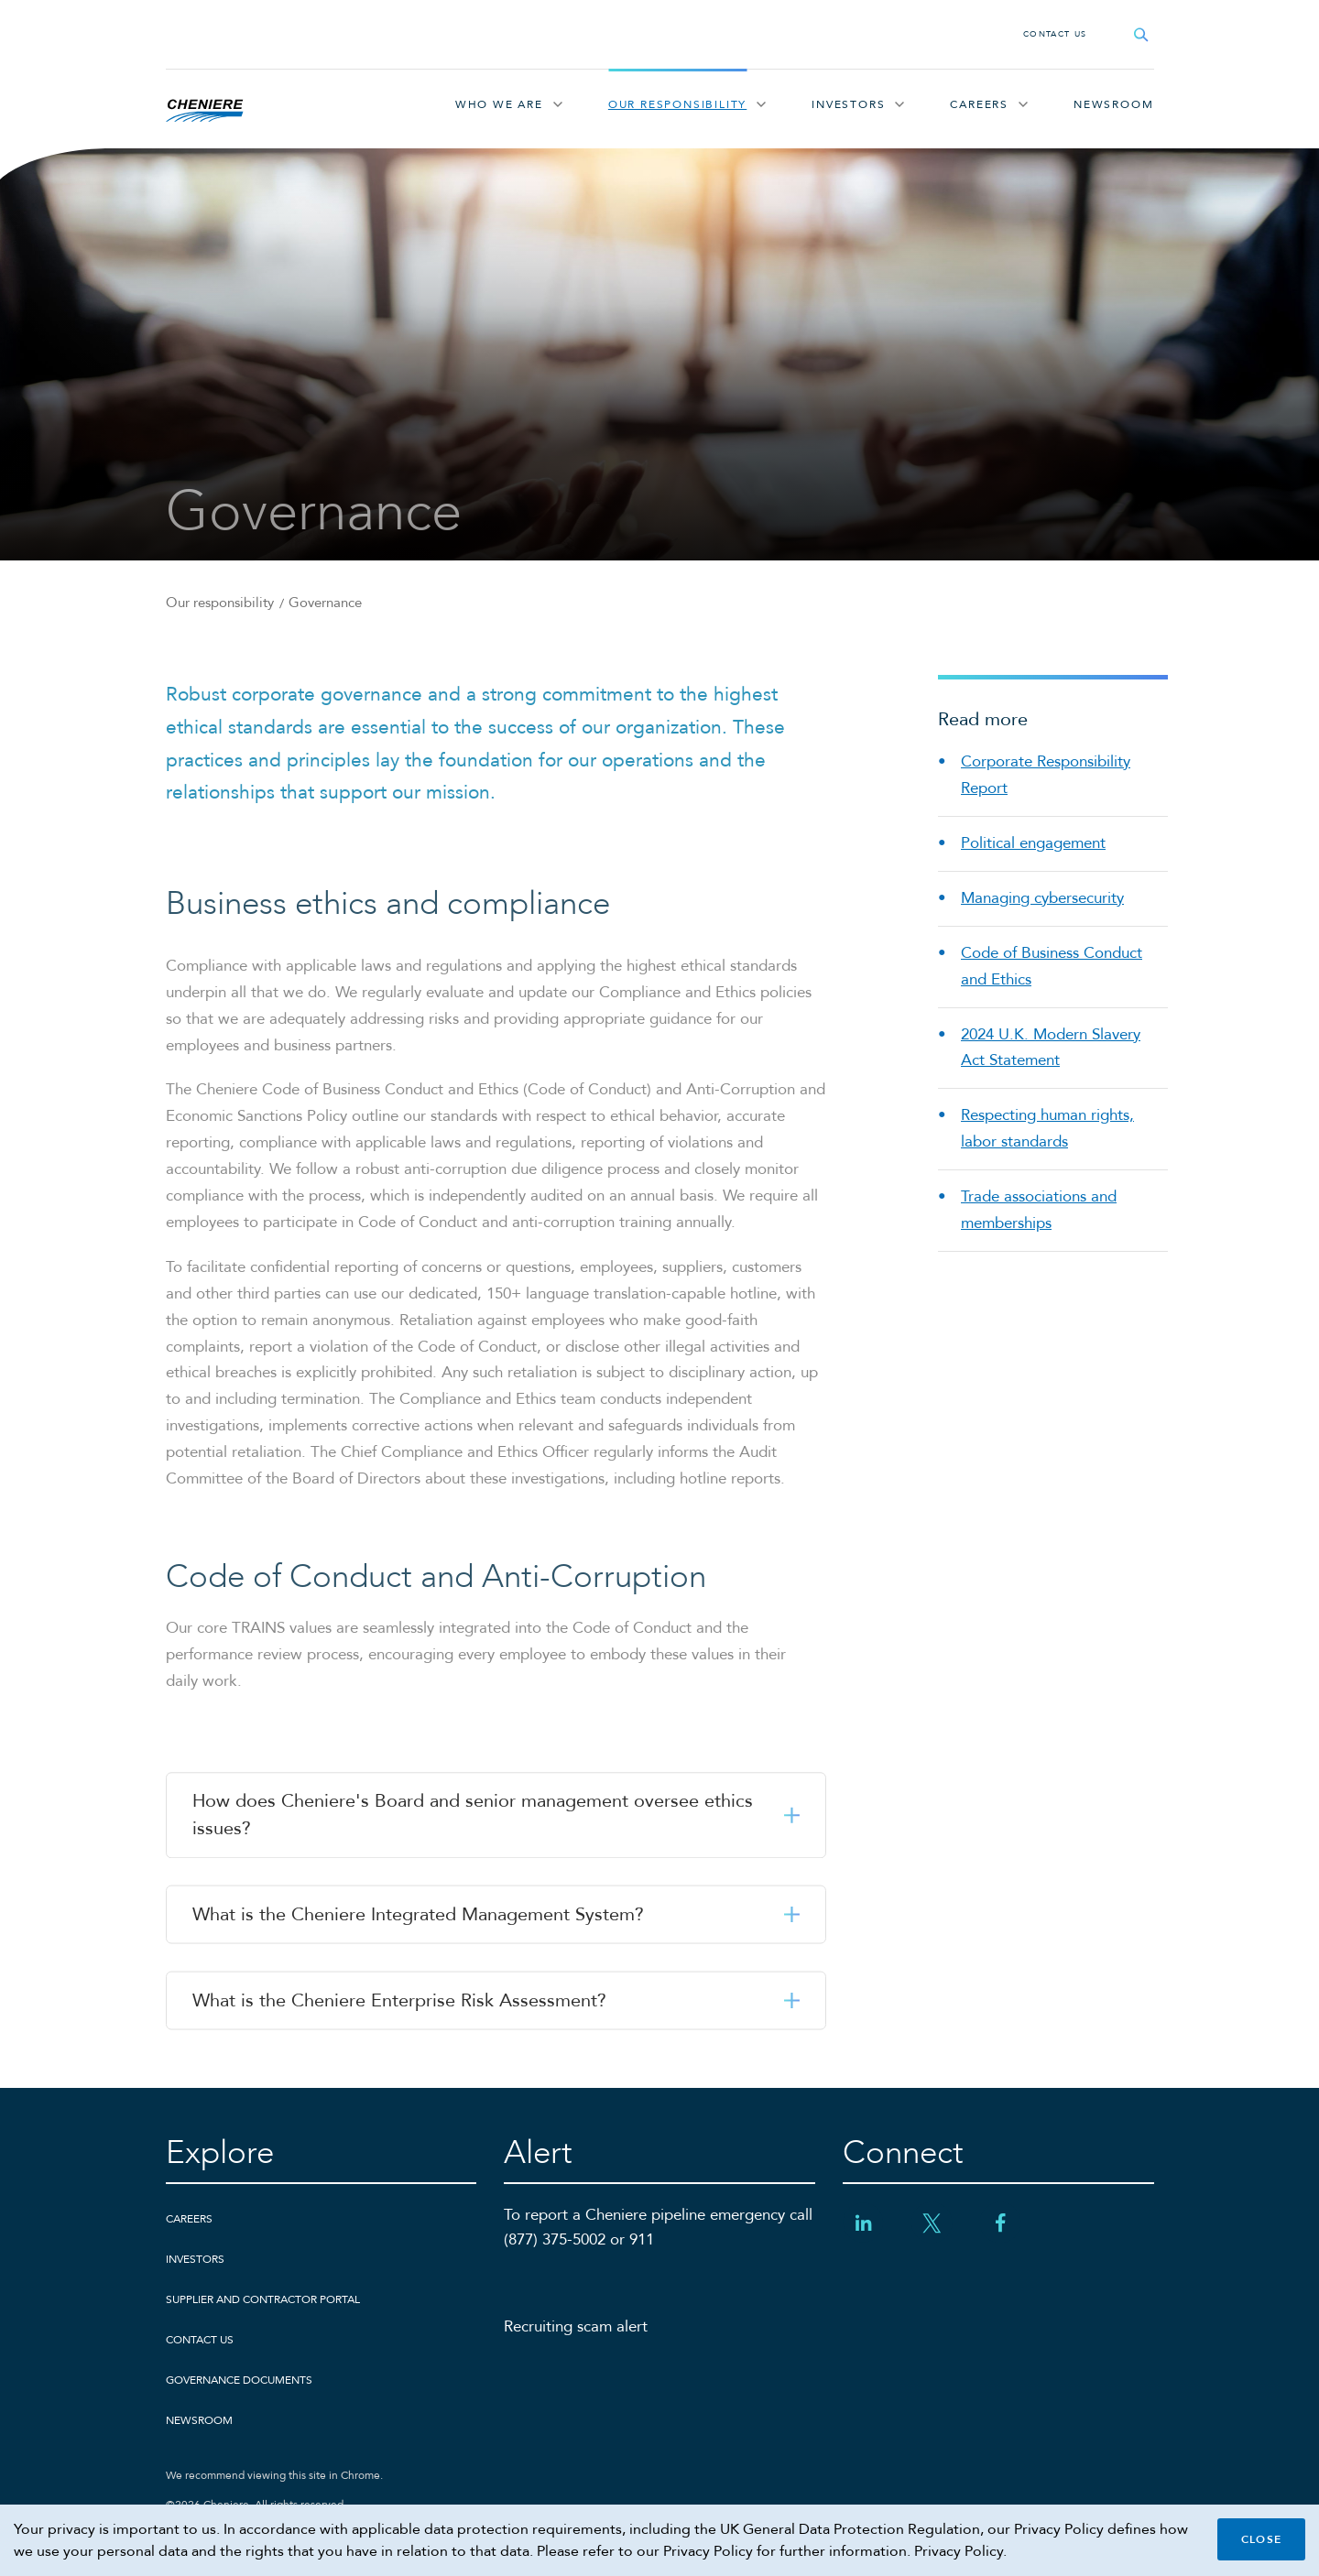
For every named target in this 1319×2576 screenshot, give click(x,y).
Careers (979, 104)
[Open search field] (1141, 34)
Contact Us (1055, 33)
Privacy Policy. (960, 2551)
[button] (496, 1817)
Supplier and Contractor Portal (263, 2299)
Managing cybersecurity (1042, 897)
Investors (848, 104)
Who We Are (499, 104)
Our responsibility (677, 104)
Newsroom (1113, 104)
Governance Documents (239, 2380)
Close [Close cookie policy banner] (1261, 2539)
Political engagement (1033, 842)
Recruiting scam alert (576, 2326)
